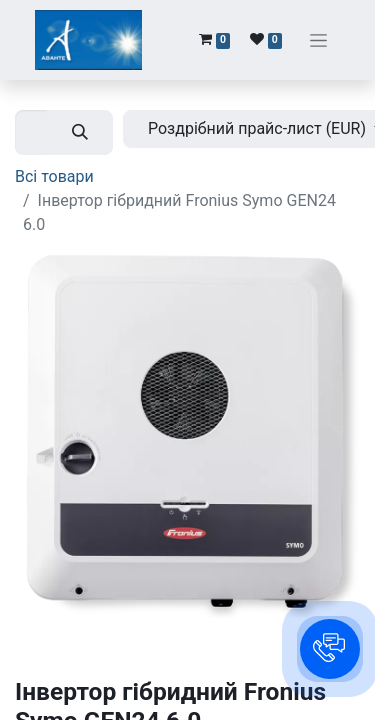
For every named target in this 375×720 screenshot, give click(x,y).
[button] (330, 649)
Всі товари (54, 176)
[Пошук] (80, 132)
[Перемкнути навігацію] (318, 40)
